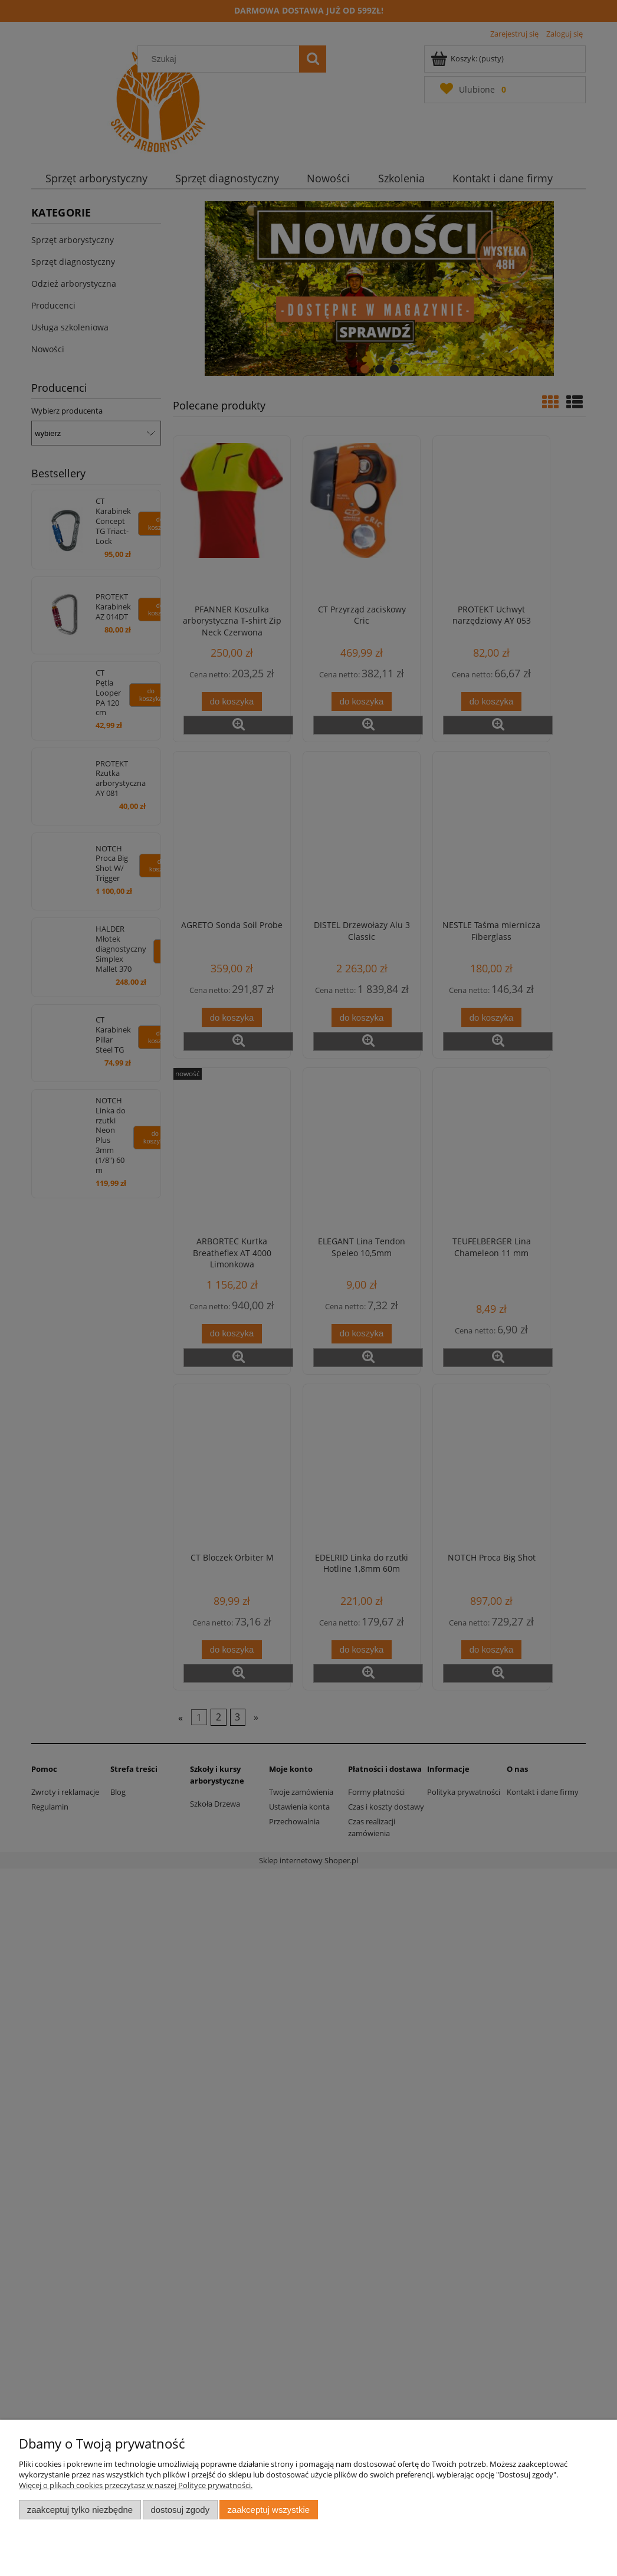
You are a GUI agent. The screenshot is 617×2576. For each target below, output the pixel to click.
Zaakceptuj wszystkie (269, 2510)
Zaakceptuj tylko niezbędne (80, 2510)
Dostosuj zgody (179, 2510)
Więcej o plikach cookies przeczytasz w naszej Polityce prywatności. (135, 2485)
